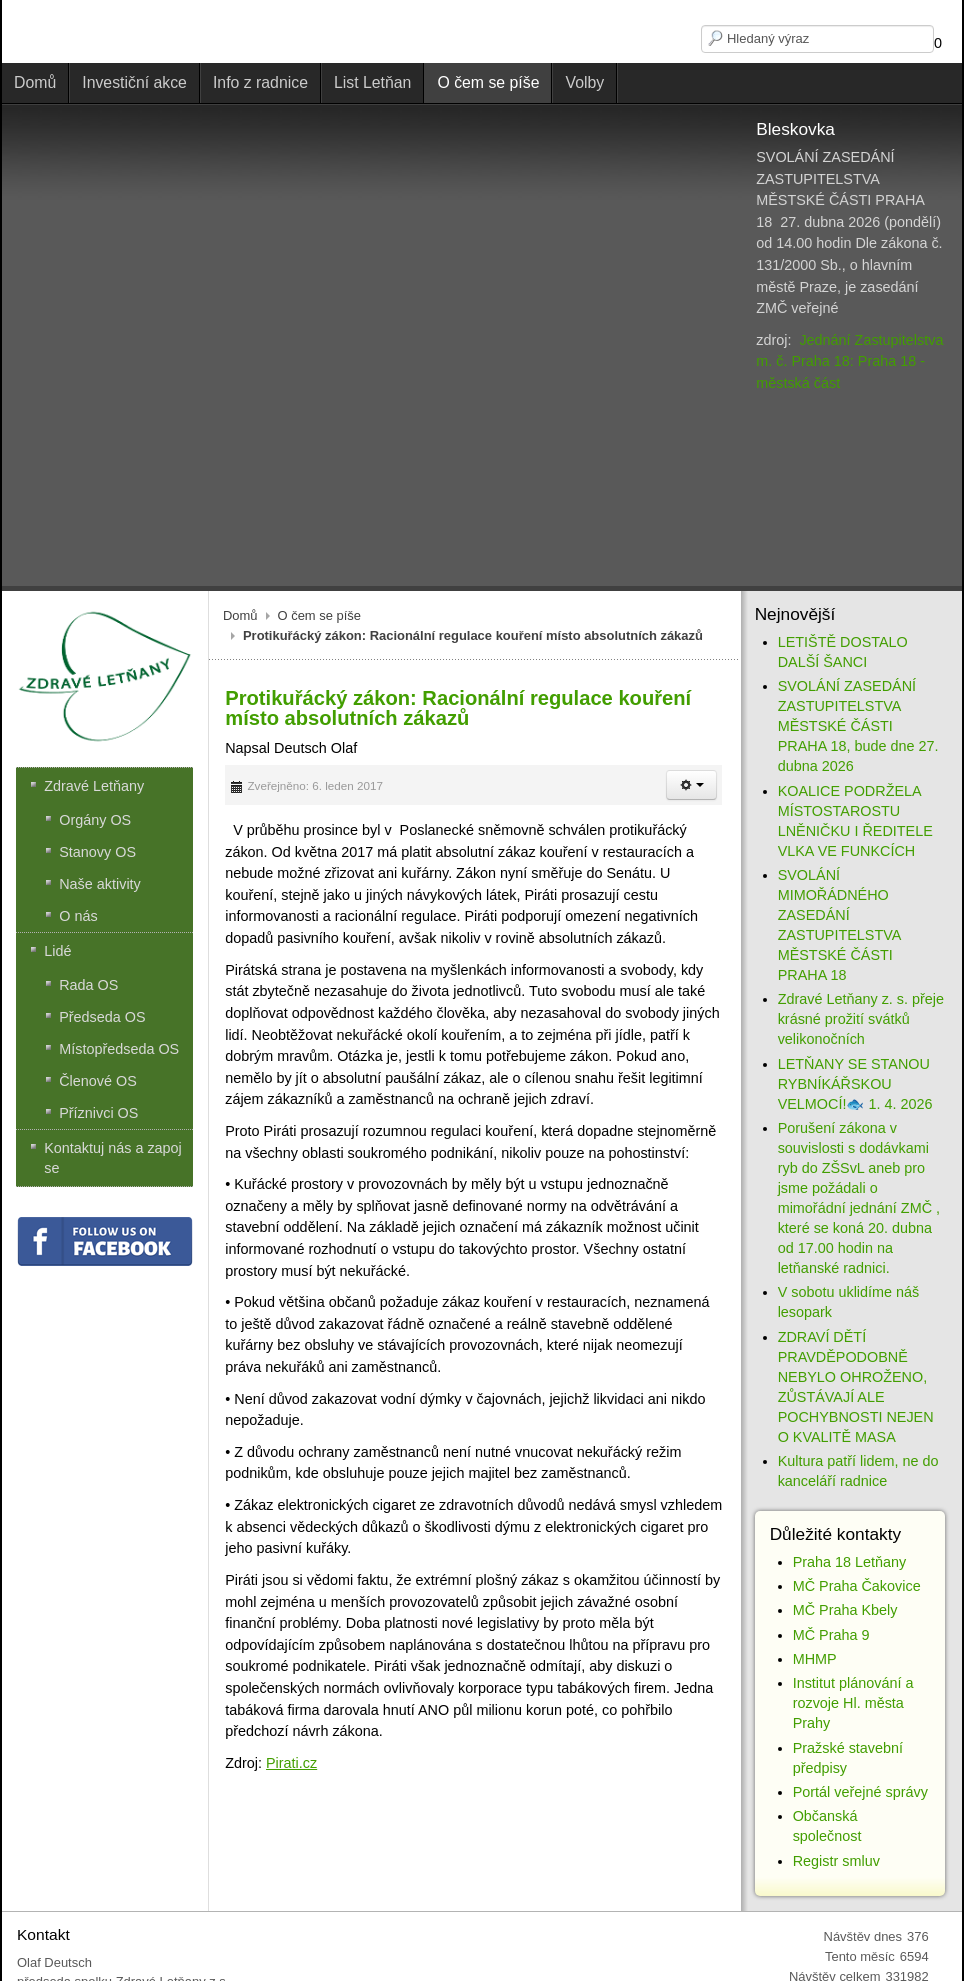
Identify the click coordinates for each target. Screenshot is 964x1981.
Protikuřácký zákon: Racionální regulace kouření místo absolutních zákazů (458, 708)
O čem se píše (320, 615)
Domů (240, 615)
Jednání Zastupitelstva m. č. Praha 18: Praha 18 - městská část (849, 361)
